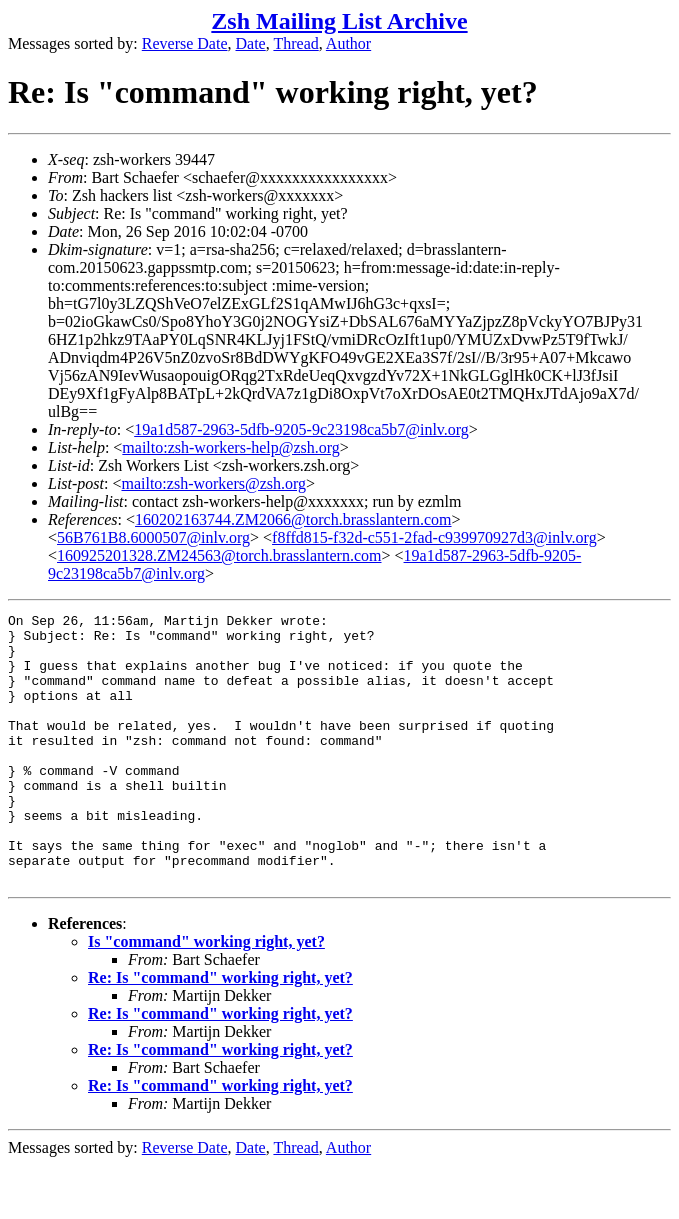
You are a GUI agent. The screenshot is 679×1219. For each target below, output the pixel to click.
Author (348, 43)
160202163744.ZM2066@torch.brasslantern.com (293, 519)
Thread (295, 43)
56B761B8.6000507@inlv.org (153, 537)
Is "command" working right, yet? (206, 995)
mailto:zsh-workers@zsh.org (213, 483)
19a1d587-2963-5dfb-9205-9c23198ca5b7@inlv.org (301, 429)
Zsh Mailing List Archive (339, 21)
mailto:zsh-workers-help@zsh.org (231, 447)
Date (251, 43)
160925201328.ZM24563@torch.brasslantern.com (219, 555)
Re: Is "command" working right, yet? (220, 1031)
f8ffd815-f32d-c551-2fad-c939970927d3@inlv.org (434, 537)
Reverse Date (185, 43)
